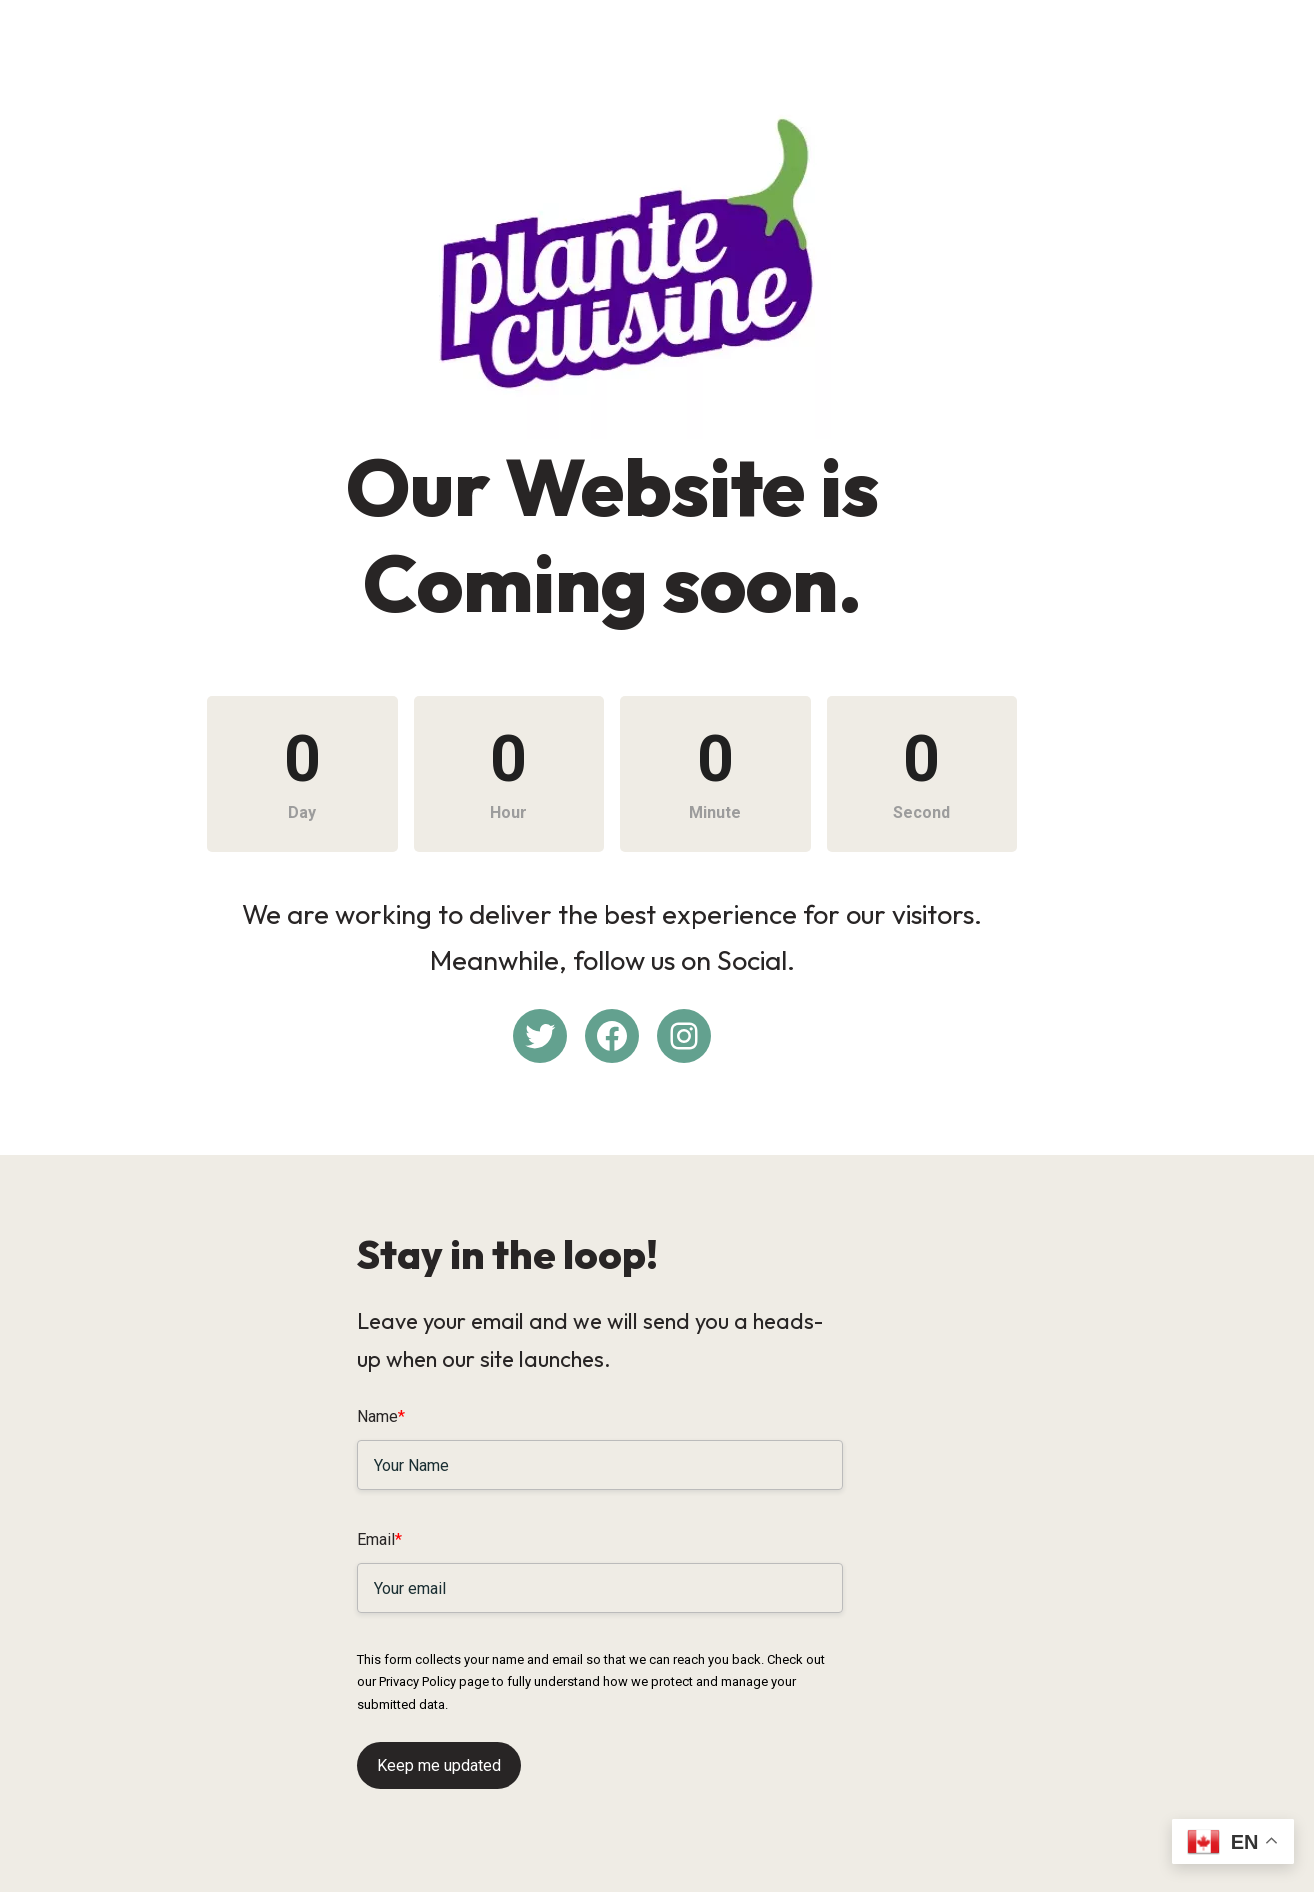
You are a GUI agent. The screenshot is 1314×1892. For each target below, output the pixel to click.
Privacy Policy (888, 1673)
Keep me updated (439, 1756)
